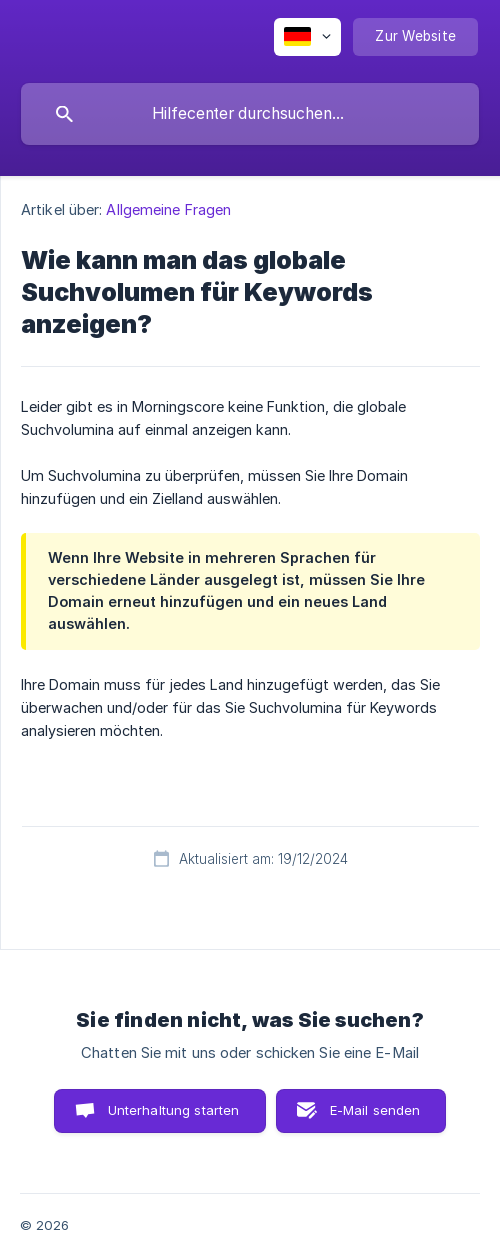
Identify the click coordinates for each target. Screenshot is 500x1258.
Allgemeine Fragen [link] (168, 209)
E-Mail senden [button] (375, 1110)
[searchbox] (250, 114)
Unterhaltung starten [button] (174, 1110)
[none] (307, 37)
